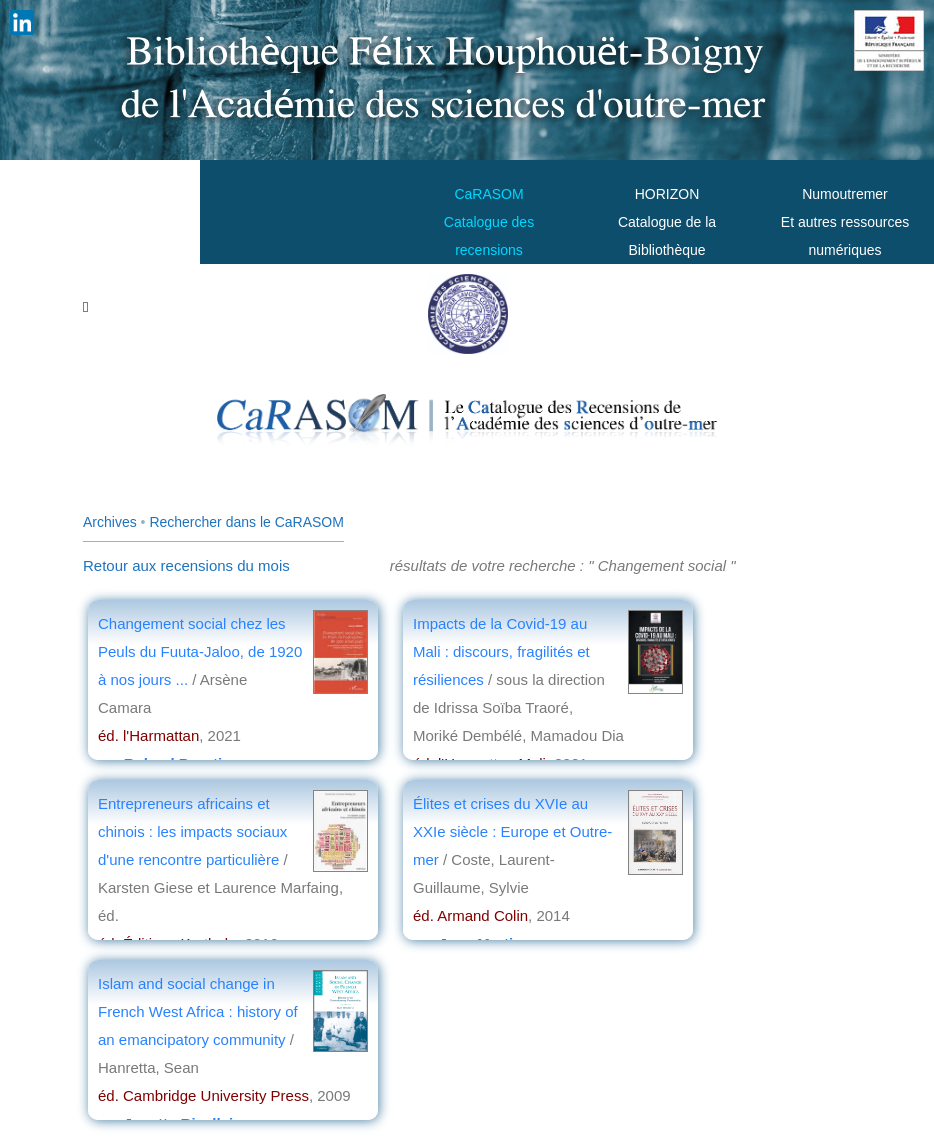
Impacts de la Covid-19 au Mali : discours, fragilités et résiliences (501, 651)
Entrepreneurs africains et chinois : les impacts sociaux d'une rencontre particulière (192, 831)
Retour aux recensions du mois (186, 565)
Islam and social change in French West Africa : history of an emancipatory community (198, 1011)
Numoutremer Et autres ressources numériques (845, 222)
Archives (110, 522)
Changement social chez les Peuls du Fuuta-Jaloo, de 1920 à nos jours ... (200, 651)
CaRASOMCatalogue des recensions (489, 222)
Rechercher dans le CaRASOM (246, 522)
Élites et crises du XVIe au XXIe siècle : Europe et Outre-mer (512, 831)
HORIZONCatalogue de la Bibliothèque (667, 222)
